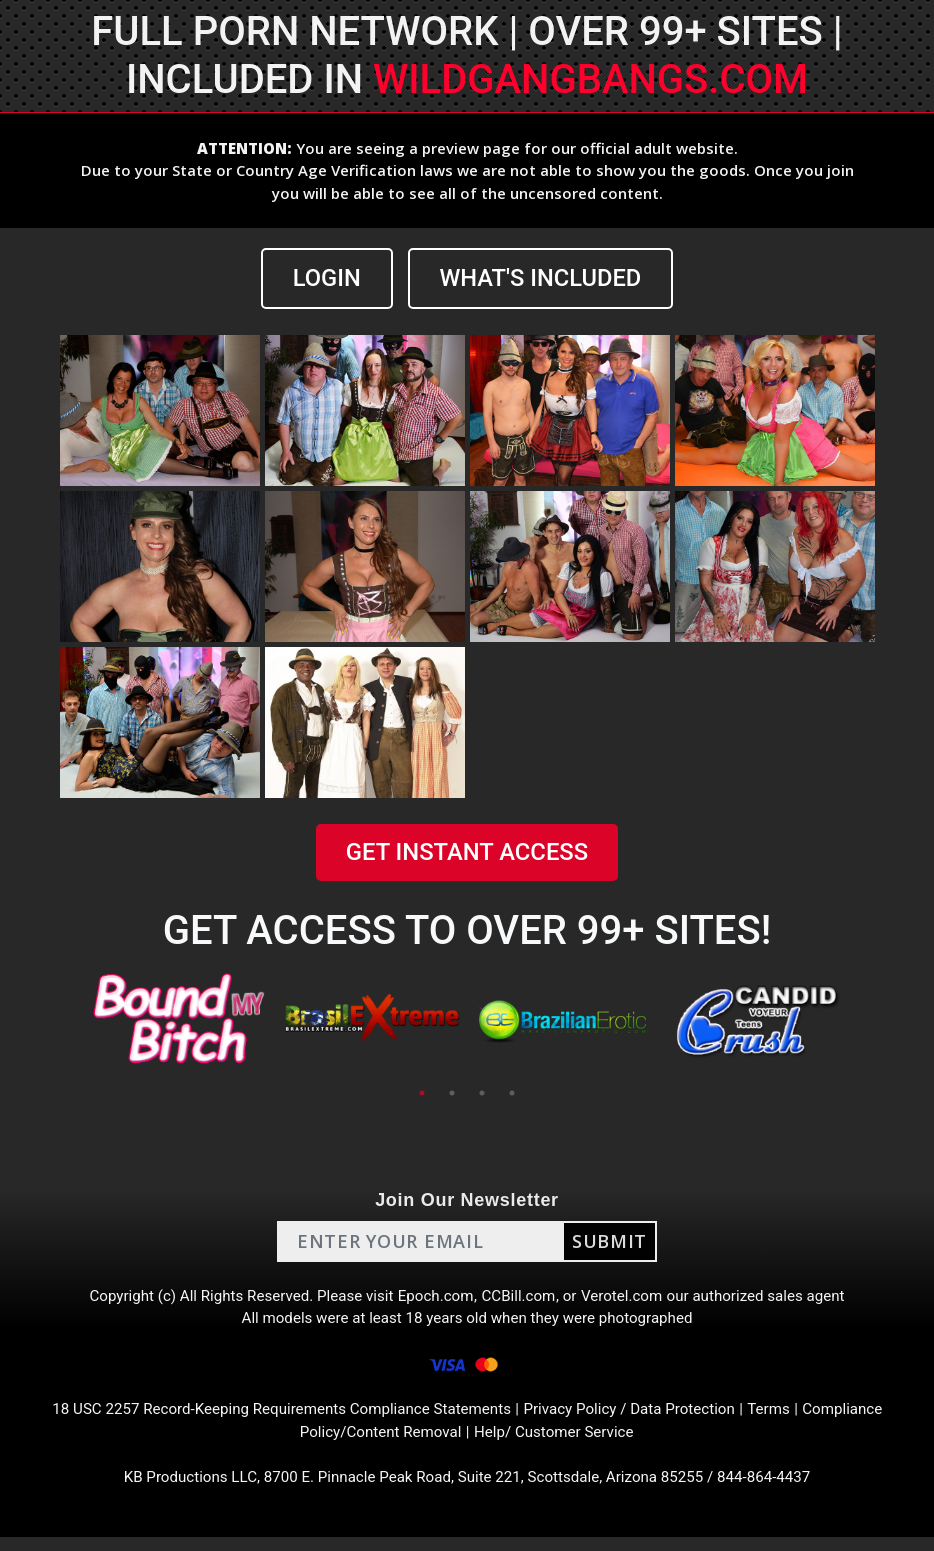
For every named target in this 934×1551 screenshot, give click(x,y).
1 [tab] (422, 1094)
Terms (785, 1418)
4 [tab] (512, 1094)
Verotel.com (629, 1298)
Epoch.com (435, 1298)
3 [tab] (482, 1094)
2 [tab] (452, 1094)
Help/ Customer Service (558, 1442)
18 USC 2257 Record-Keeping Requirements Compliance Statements (273, 1418)
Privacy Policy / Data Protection (639, 1418)
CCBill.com (521, 1298)
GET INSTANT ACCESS (467, 853)
